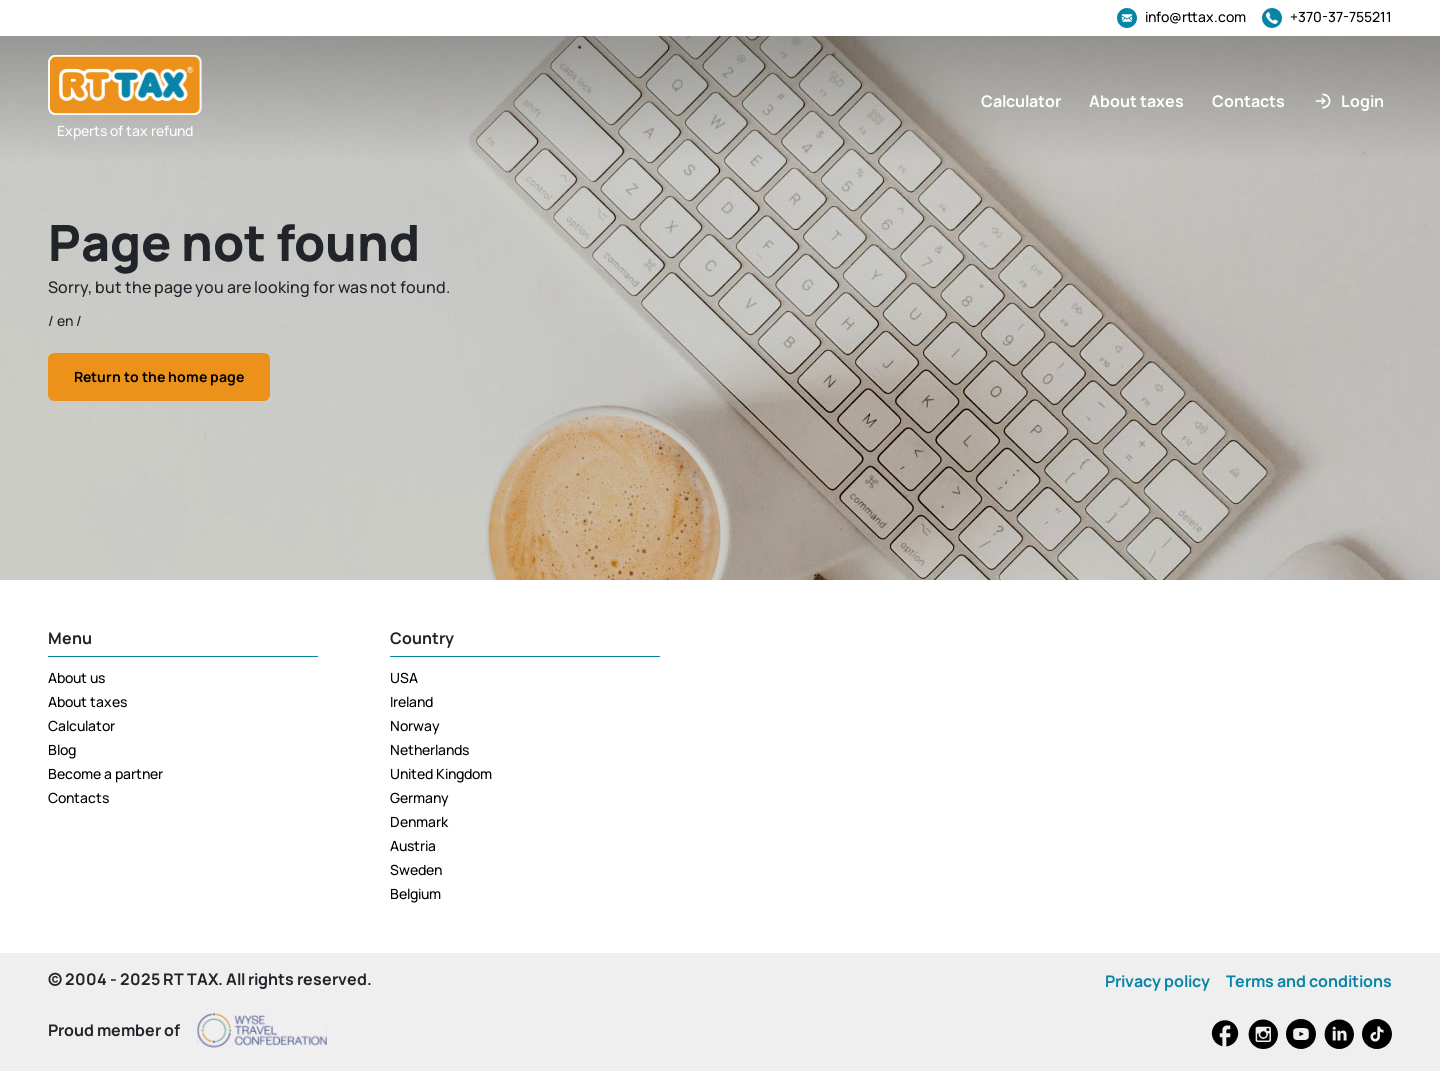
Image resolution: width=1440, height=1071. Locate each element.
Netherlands (429, 749)
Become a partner (105, 773)
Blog (62, 749)
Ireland (411, 701)
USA (404, 677)
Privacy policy (1157, 981)
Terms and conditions (1309, 981)
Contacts (78, 797)
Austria (413, 845)
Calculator (81, 725)
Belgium (415, 893)
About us (76, 677)
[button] (1348, 101)
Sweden (416, 869)
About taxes (87, 701)
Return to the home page (159, 376)
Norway (415, 725)
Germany (419, 797)
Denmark (419, 821)
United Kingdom (441, 773)
